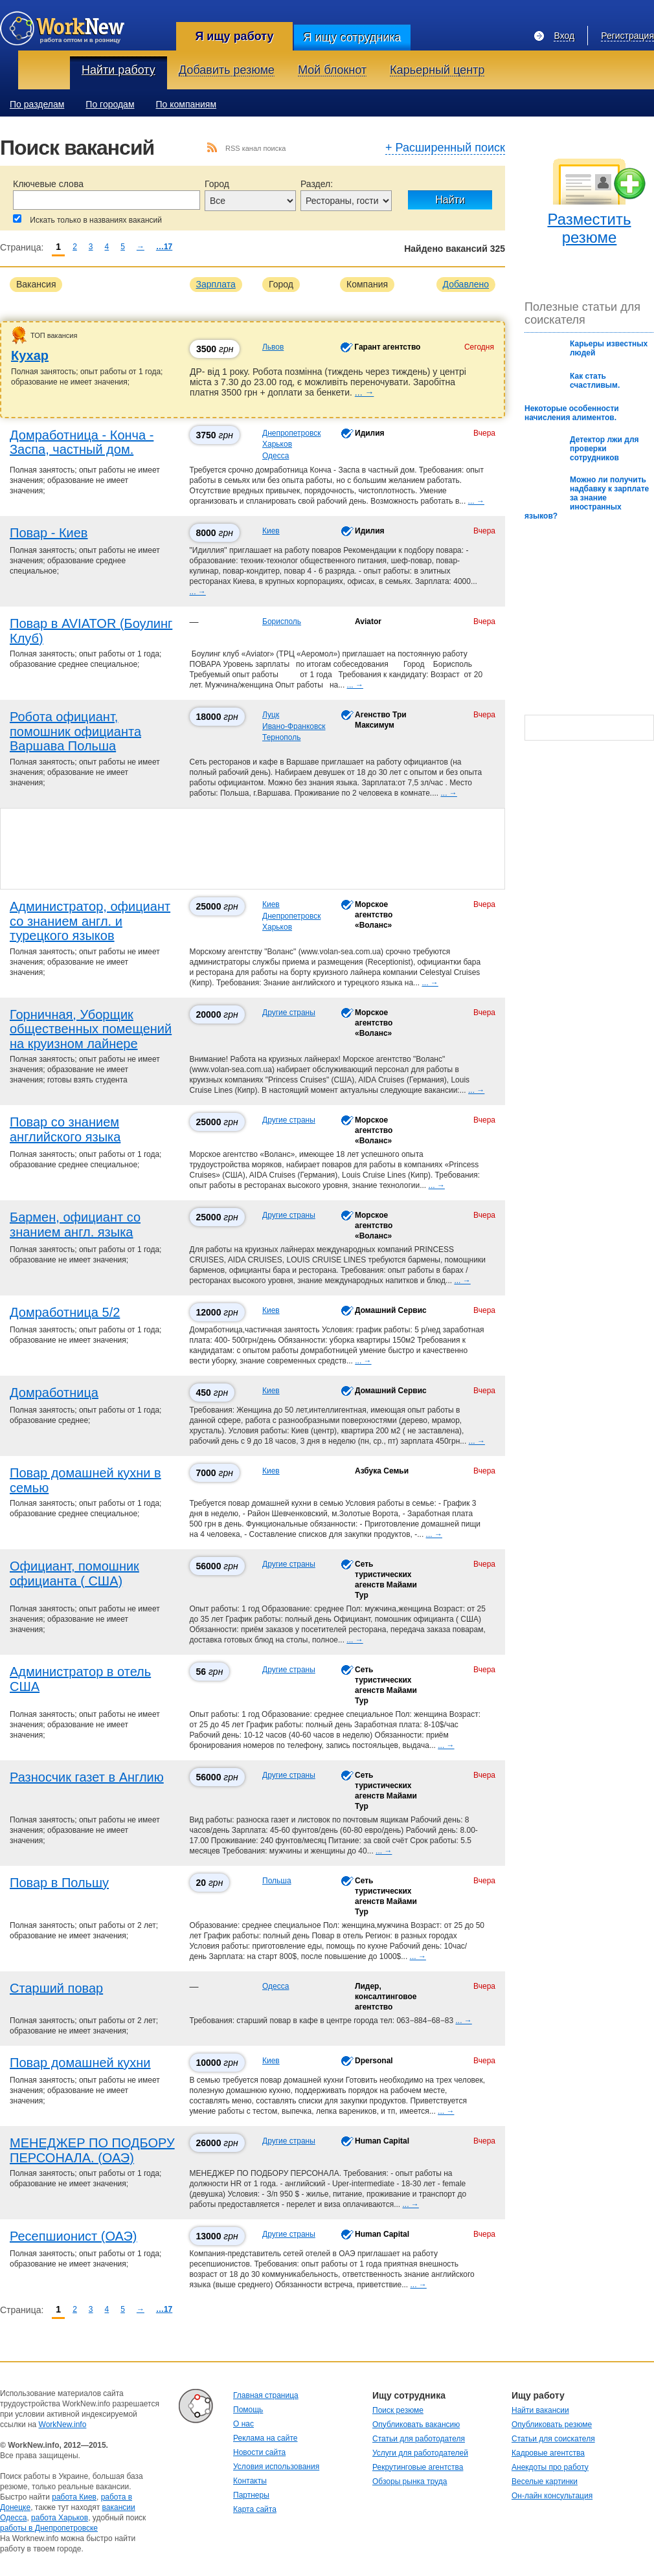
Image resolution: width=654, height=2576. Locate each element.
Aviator (368, 621)
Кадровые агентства (548, 2453)
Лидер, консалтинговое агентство (385, 1996)
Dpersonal (374, 2060)
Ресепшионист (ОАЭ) (73, 2236)
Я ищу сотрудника (352, 37)
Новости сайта (259, 2452)
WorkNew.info (63, 2424)
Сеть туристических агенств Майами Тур (386, 1579)
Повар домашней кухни (80, 2062)
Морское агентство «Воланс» (373, 914)
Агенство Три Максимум (381, 720)
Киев (271, 530)
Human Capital (382, 2141)
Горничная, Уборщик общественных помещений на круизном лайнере (91, 1029)
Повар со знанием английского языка (65, 1129)
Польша (276, 1880)
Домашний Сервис (391, 1310)
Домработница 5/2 (65, 1312)
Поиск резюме (397, 2410)
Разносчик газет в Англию (87, 1777)
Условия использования (276, 2466)
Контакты (250, 2480)
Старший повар (56, 1988)
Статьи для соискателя (553, 2438)
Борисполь (281, 621)
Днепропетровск (291, 433)
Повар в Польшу (59, 1883)
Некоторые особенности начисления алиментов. (571, 413)
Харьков (277, 444)
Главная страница (266, 2395)
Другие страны (288, 1012)
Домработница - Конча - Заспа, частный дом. (81, 442)
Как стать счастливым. (595, 381)
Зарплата (216, 284)
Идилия (370, 433)
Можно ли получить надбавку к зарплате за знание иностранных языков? (586, 498)
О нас (243, 2423)
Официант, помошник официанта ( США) (74, 1573)
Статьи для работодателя (418, 2438)
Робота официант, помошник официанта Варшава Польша (75, 731)
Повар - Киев (49, 533)
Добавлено (466, 284)
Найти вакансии (540, 2410)
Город (217, 184)
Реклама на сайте (265, 2438)
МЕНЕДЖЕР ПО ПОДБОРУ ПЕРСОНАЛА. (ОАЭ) (92, 2150)
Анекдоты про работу (550, 2467)
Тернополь (281, 737)
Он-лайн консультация (552, 2495)
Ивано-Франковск (293, 726)
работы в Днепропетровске (49, 2528)
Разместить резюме (589, 228)
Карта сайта (254, 2509)
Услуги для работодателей (420, 2453)
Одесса (275, 455)
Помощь (248, 2409)
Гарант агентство (387, 347)
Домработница (54, 1392)
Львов (273, 347)
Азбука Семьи (382, 1470)
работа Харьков (59, 2517)
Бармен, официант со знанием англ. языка (75, 1224)
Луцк (270, 714)
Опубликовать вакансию (416, 2424)
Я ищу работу (234, 36)
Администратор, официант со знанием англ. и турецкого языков (90, 921)
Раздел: (316, 184)
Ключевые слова (48, 184)
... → (364, 392)
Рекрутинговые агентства (417, 2467)
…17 (164, 246)
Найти (450, 199)
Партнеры (251, 2495)
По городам (109, 104)
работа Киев (74, 2497)
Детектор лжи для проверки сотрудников (604, 448)
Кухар (30, 355)
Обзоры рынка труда (409, 2481)
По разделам (37, 104)
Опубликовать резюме (552, 2424)
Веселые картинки (545, 2481)
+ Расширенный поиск (445, 148)
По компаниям (186, 104)
